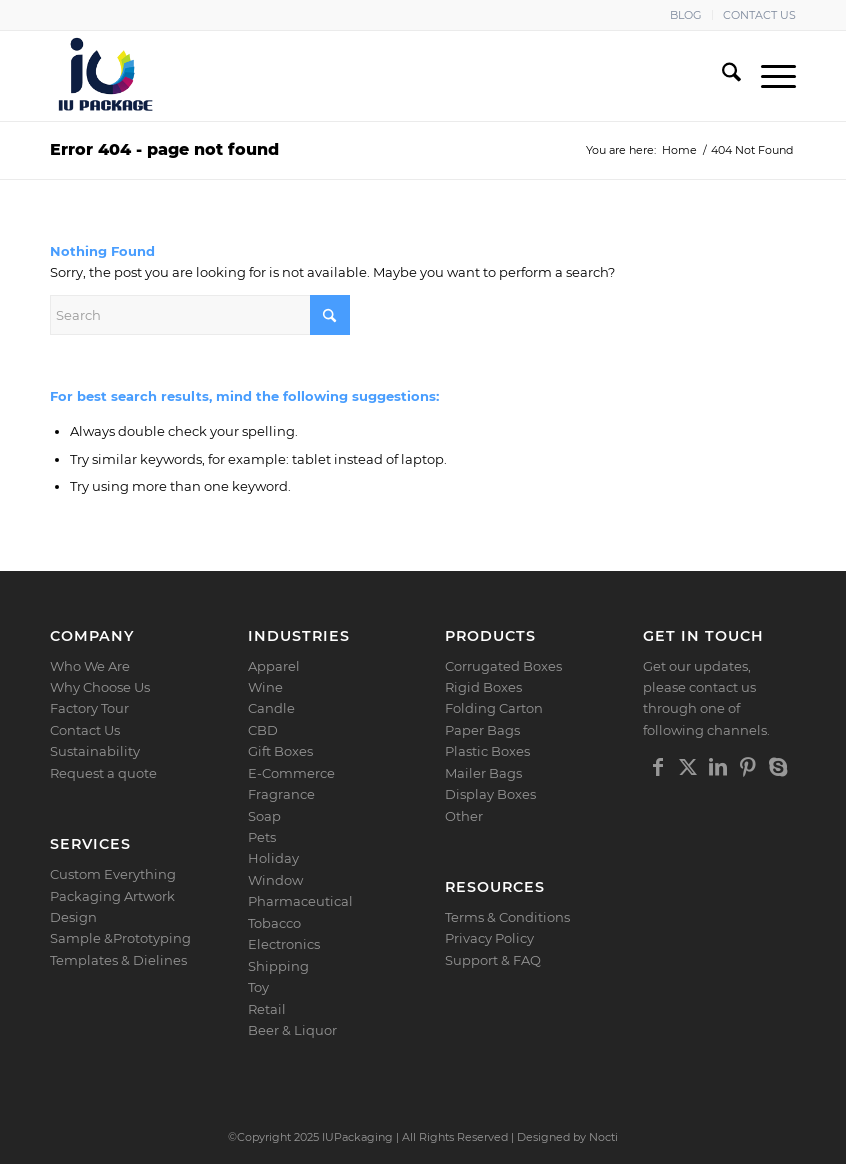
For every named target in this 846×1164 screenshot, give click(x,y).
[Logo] (106, 76)
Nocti (603, 1137)
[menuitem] (686, 15)
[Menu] (768, 76)
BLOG (686, 15)
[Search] (721, 76)
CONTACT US (759, 15)
